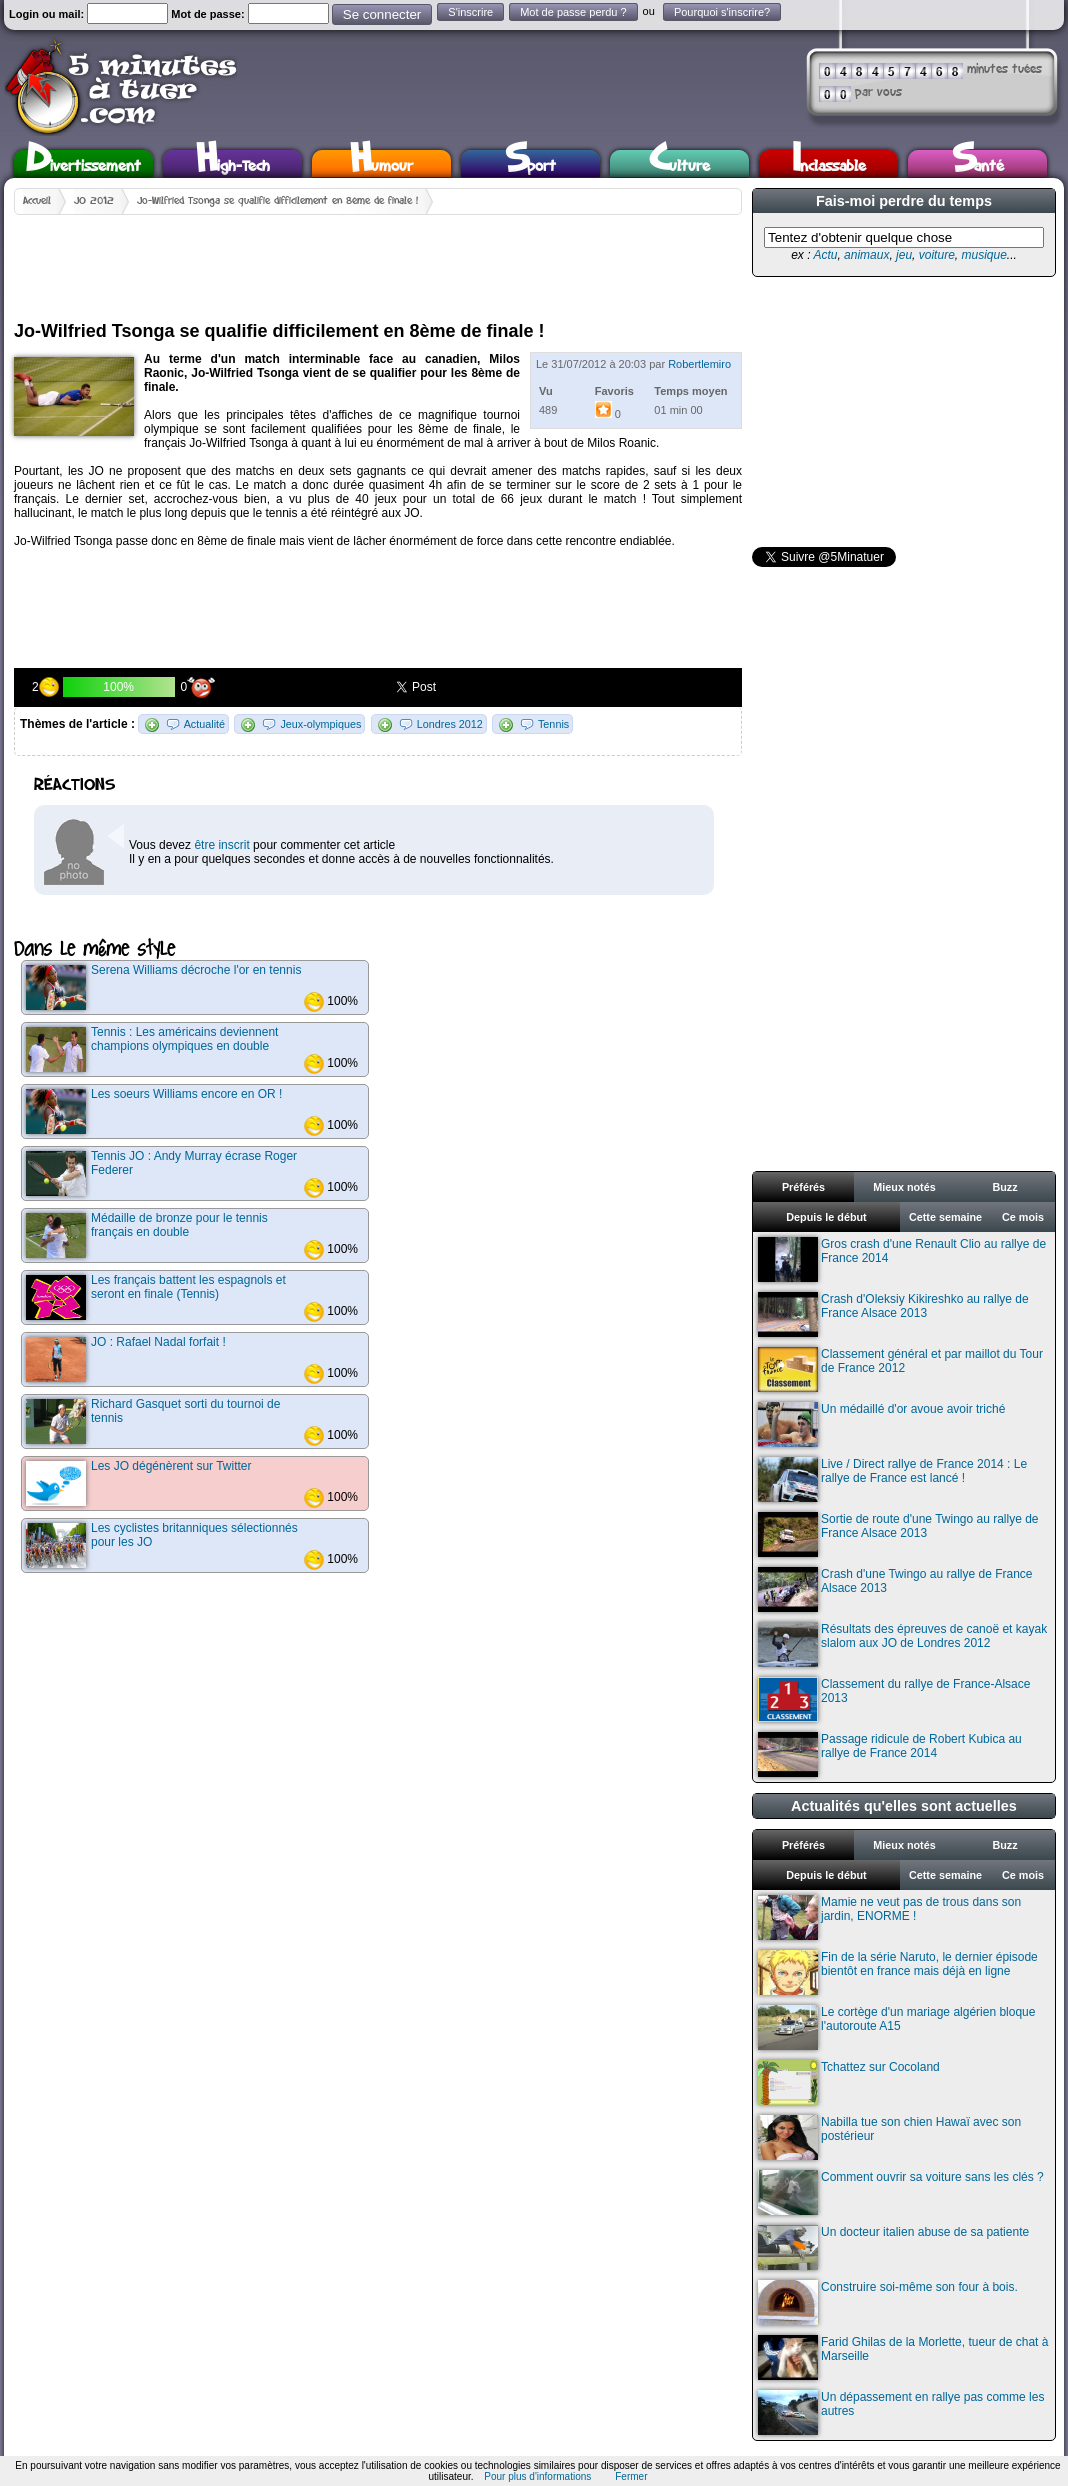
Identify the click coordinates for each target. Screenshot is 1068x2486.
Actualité (204, 724)
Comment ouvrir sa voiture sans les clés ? (901, 2192)
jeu (904, 255)
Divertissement (83, 163)
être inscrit (221, 845)
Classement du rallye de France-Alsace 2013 (894, 1699)
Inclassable (829, 163)
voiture (937, 255)
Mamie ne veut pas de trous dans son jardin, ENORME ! (889, 1917)
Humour (381, 163)
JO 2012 (94, 201)
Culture (679, 163)
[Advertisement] (378, 260)
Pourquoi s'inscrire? (722, 12)
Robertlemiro (699, 364)
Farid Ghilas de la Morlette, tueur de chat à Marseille (903, 2357)
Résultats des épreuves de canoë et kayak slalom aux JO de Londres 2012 (902, 1644)
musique (983, 255)
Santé (978, 163)
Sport (530, 163)
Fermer (631, 2476)
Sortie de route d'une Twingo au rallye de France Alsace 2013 (898, 1534)
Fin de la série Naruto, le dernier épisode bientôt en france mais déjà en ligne (898, 1972)
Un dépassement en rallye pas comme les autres (901, 2412)
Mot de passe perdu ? (573, 12)
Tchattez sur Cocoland (849, 2082)
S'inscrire (470, 12)
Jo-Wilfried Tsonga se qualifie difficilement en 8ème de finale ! (277, 201)
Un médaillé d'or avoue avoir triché (881, 1424)
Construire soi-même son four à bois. (888, 2302)
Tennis (553, 724)
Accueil (37, 201)
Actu (825, 255)
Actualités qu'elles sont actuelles (904, 1806)
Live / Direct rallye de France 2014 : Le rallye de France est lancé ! (892, 1479)
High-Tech (233, 163)
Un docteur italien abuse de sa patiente (893, 2247)
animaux (866, 255)
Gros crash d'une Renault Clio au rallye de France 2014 (902, 1259)
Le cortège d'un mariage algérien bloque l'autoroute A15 (896, 2027)
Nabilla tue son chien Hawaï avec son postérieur (889, 2137)
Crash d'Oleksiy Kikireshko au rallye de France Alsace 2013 (893, 1314)
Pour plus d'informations (537, 2476)
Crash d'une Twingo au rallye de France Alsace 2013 (895, 1589)
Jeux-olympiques (320, 724)
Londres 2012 (450, 724)
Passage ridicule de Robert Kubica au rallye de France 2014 (890, 1754)
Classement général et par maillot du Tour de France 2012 (900, 1369)
